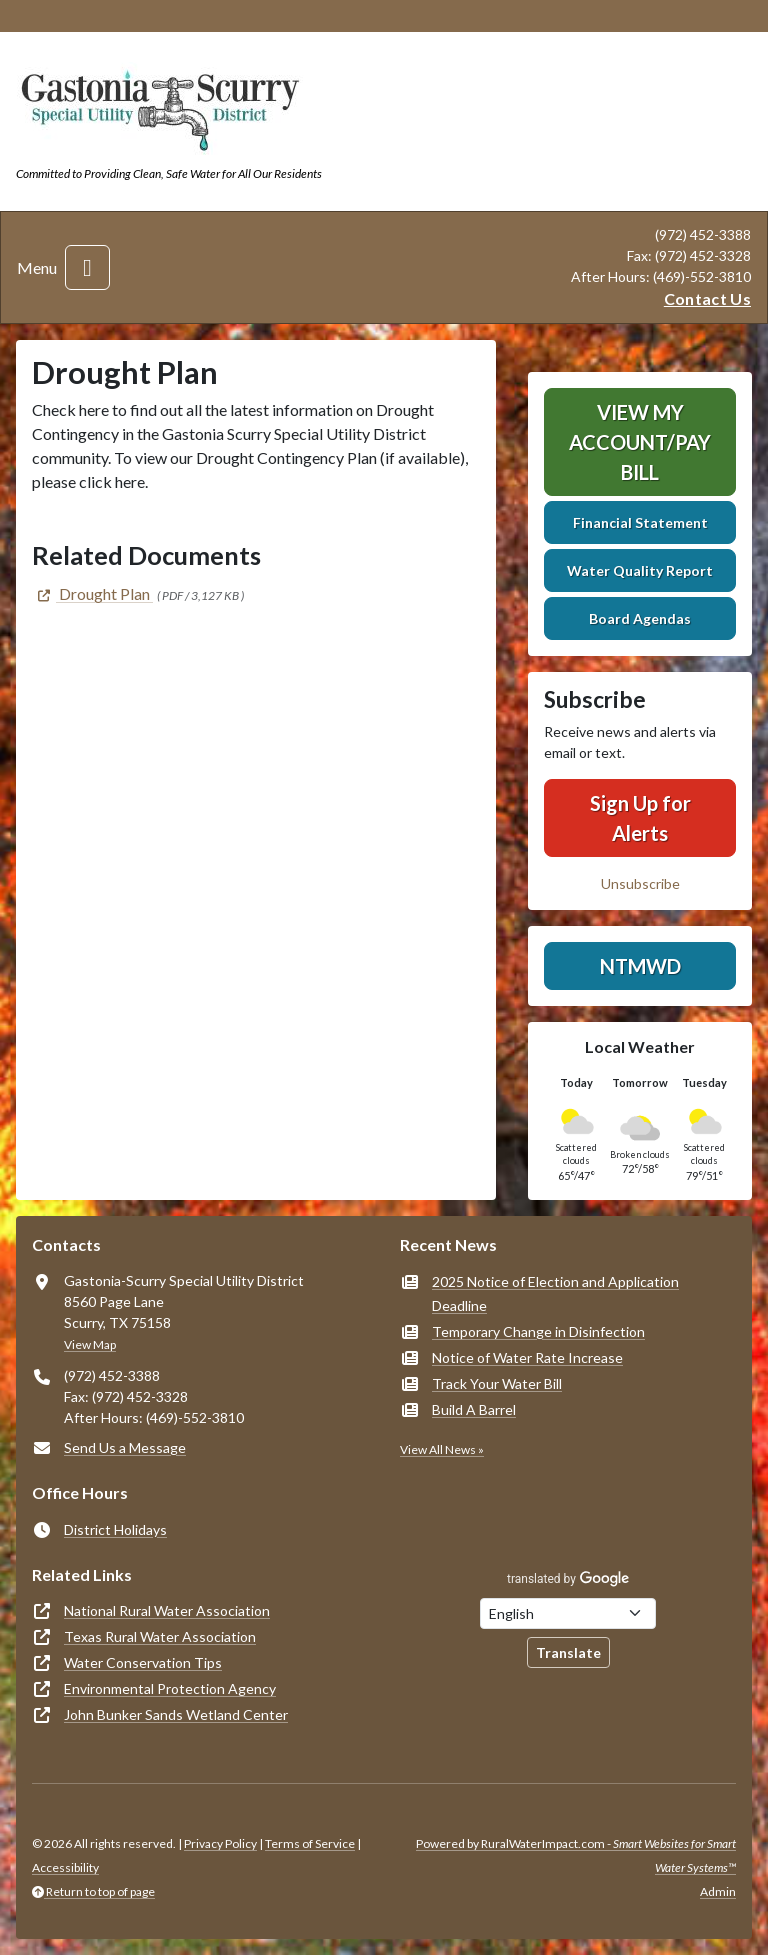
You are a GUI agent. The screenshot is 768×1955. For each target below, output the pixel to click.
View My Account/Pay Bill (640, 442)
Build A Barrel (474, 1409)
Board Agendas (640, 618)
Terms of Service (310, 1843)
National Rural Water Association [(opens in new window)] (167, 1610)
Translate (568, 1652)
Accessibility (65, 1867)
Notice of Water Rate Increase (527, 1357)
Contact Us (707, 298)
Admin (718, 1891)
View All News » (442, 1449)
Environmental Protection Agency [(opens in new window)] (170, 1688)
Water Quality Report (640, 570)
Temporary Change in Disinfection (538, 1331)
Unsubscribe (640, 883)
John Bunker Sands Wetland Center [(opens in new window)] (176, 1714)
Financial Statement (640, 522)
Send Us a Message (125, 1447)
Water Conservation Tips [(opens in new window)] (143, 1662)
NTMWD (640, 966)
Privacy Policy (220, 1843)
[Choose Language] (568, 1613)
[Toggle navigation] (87, 267)
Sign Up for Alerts (640, 818)
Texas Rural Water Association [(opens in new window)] (160, 1636)
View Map (90, 1344)
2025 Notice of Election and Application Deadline (555, 1293)
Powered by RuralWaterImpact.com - (576, 1855)
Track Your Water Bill (497, 1383)
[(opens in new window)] (92, 593)
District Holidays (115, 1529)
